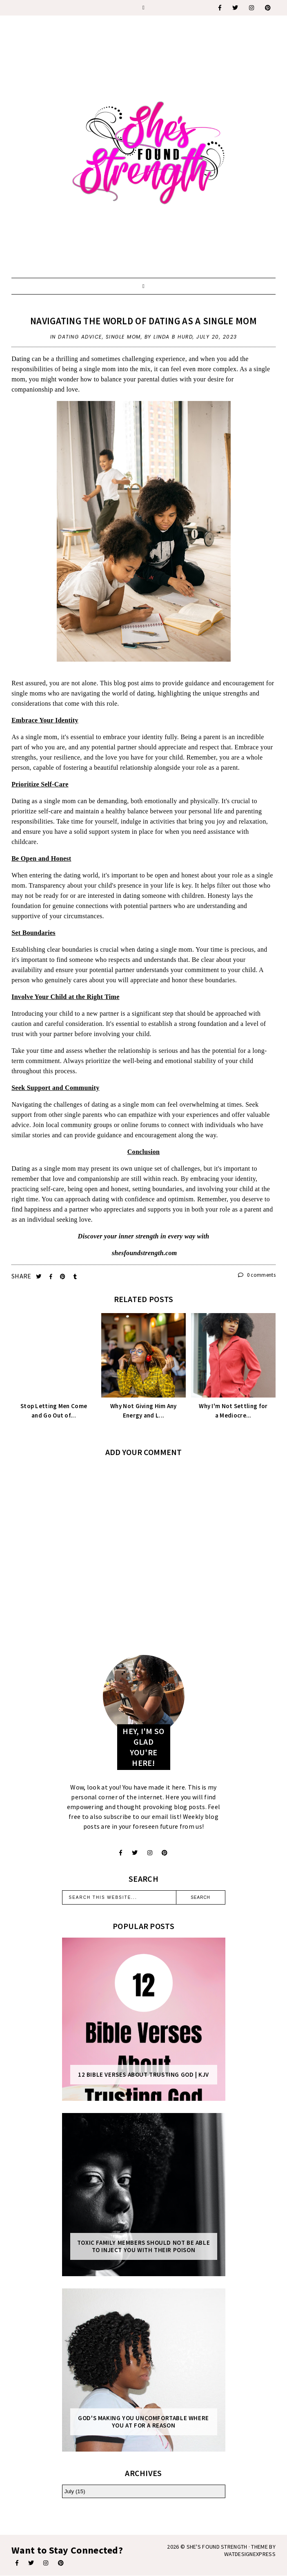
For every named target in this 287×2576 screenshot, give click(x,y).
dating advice (80, 336)
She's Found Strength (217, 2546)
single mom (123, 336)
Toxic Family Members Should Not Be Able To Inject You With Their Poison (143, 2246)
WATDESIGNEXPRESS (250, 2554)
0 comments (257, 1274)
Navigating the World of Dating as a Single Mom (143, 321)
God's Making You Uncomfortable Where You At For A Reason (143, 2421)
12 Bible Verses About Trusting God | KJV (143, 2074)
